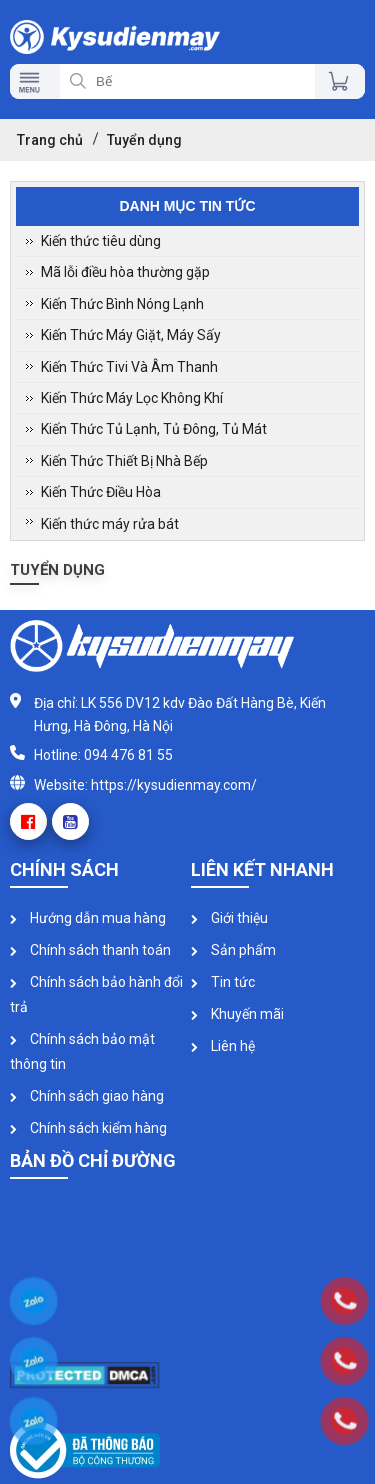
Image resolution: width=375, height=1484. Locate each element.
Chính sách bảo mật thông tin (82, 1051)
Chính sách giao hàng (87, 1096)
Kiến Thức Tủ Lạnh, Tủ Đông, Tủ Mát (154, 429)
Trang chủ (50, 140)
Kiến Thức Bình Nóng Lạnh (122, 304)
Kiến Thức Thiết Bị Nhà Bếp (124, 461)
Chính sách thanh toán (90, 950)
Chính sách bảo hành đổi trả (96, 994)
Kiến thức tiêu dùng (101, 241)
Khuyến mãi (237, 1014)
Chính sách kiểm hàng (88, 1128)
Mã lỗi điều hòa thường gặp (125, 272)
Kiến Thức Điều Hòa (101, 492)
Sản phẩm (233, 950)
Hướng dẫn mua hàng (88, 918)
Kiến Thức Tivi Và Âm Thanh (129, 367)
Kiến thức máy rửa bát (110, 524)
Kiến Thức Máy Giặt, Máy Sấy (131, 335)
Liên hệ (223, 1046)
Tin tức (223, 982)
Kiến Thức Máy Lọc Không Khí (132, 398)
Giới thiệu (229, 918)
